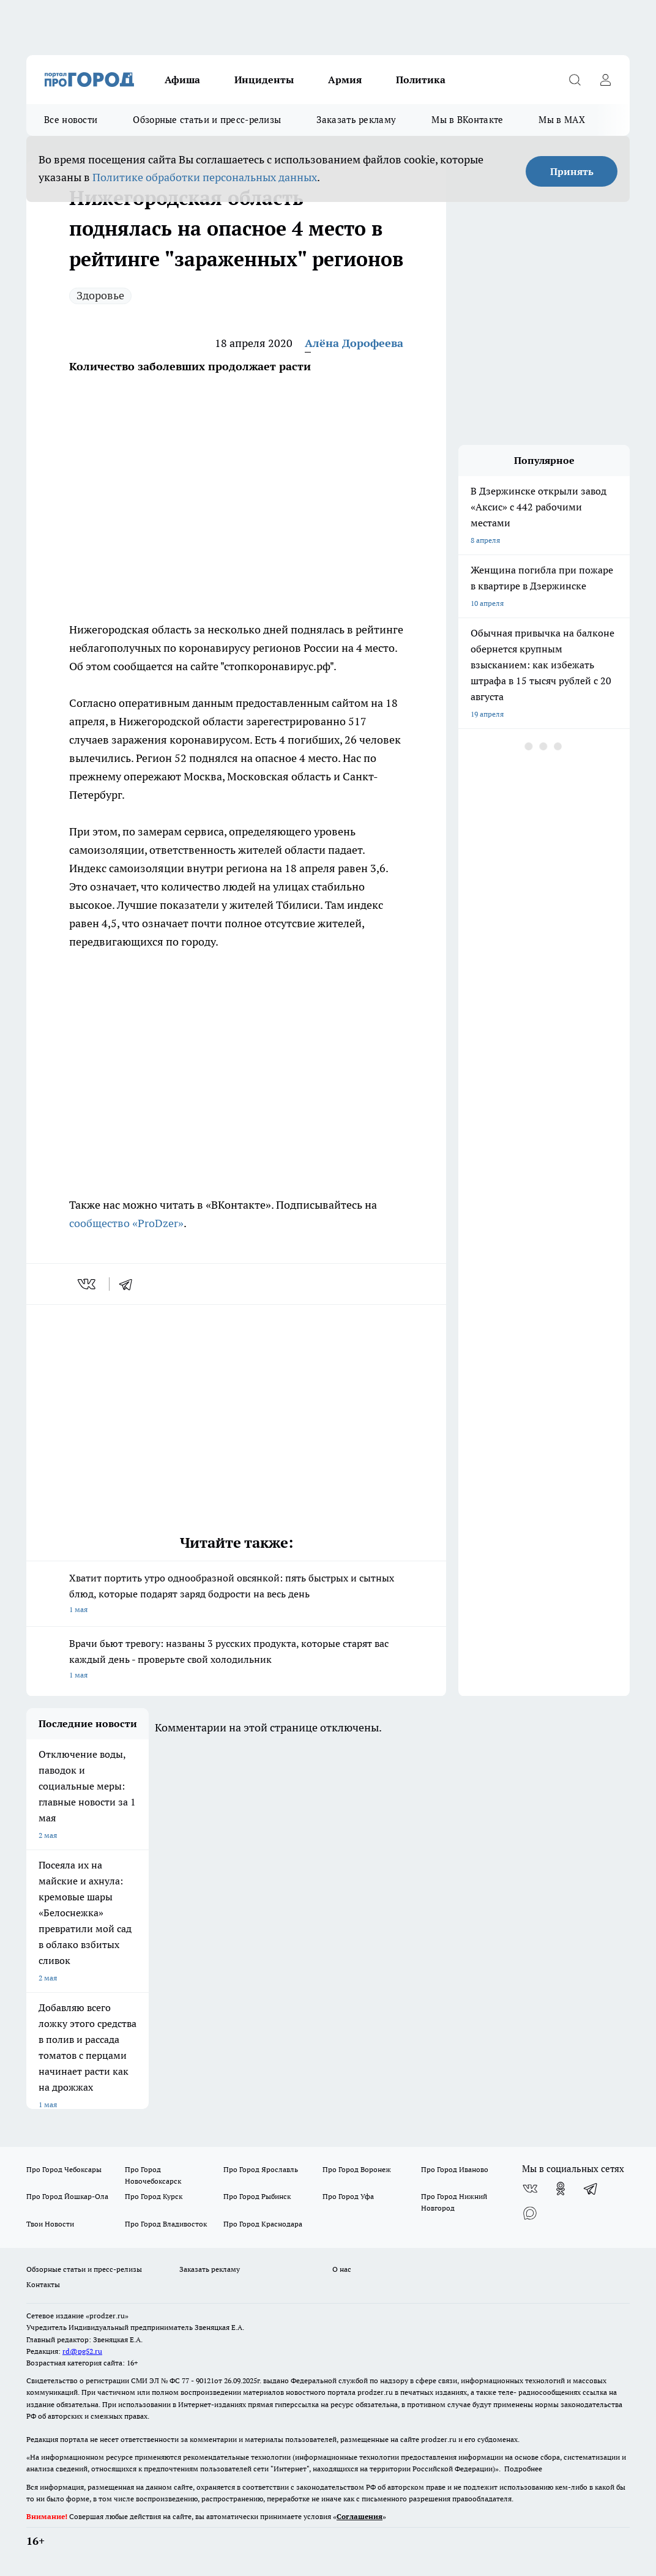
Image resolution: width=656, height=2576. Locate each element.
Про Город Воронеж (356, 2169)
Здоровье (100, 295)
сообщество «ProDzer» (126, 1223)
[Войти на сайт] (605, 79)
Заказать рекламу (356, 119)
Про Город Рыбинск (257, 2196)
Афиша (182, 79)
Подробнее (523, 2468)
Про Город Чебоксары (64, 2169)
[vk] (88, 1284)
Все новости (70, 119)
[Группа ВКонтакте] (530, 2188)
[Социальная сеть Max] (530, 2213)
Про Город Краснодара (262, 2223)
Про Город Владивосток (166, 2223)
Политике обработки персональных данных (204, 177)
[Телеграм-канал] (591, 2188)
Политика (420, 79)
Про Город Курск (153, 2196)
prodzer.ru (375, 2392)
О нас (341, 2269)
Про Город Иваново (454, 2169)
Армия (345, 79)
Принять (572, 171)
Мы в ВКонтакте (467, 119)
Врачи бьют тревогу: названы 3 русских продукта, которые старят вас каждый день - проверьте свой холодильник (236, 1660)
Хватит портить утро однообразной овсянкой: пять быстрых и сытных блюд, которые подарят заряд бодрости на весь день (236, 1595)
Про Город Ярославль (260, 2169)
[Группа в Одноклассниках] (560, 2188)
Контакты (43, 2284)
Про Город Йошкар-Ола (67, 2196)
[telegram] (129, 1284)
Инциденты (264, 79)
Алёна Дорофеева (354, 343)
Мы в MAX (561, 119)
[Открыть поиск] (574, 79)
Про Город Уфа (348, 2196)
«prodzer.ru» (107, 2315)
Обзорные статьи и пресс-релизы (207, 119)
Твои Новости (50, 2223)
